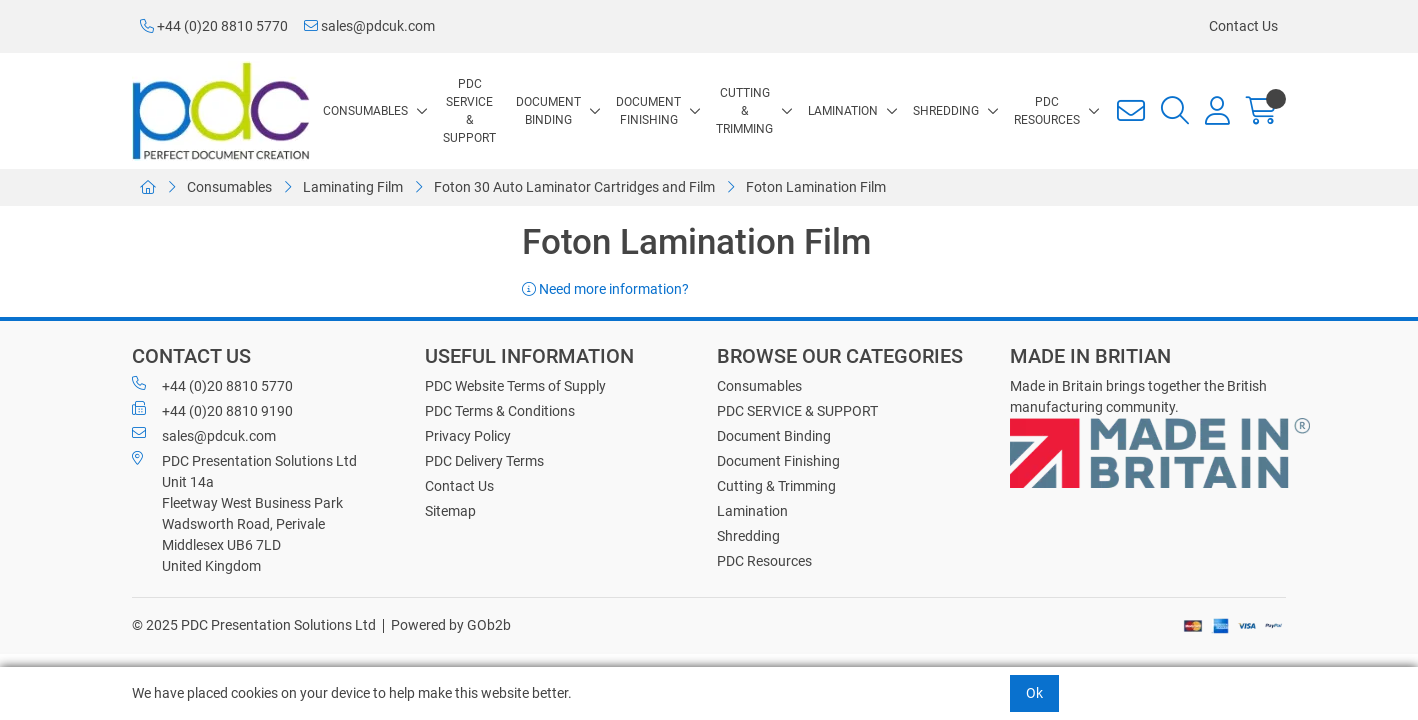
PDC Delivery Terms (484, 461)
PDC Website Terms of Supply (515, 386)
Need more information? (605, 289)
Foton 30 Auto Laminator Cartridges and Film (574, 187)
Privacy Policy (468, 436)
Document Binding (548, 111)
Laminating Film (353, 187)
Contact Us (1243, 26)
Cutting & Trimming (744, 111)
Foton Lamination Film (816, 187)
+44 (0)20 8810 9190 (212, 410)
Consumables (365, 111)
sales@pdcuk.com (369, 26)
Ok (1034, 693)
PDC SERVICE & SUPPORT (469, 111)
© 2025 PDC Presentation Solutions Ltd (254, 625)
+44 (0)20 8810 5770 (214, 26)
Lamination (843, 111)
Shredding (946, 111)
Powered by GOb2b (451, 625)
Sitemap (450, 511)
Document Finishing (648, 111)
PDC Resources (1047, 111)
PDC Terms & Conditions (500, 411)
